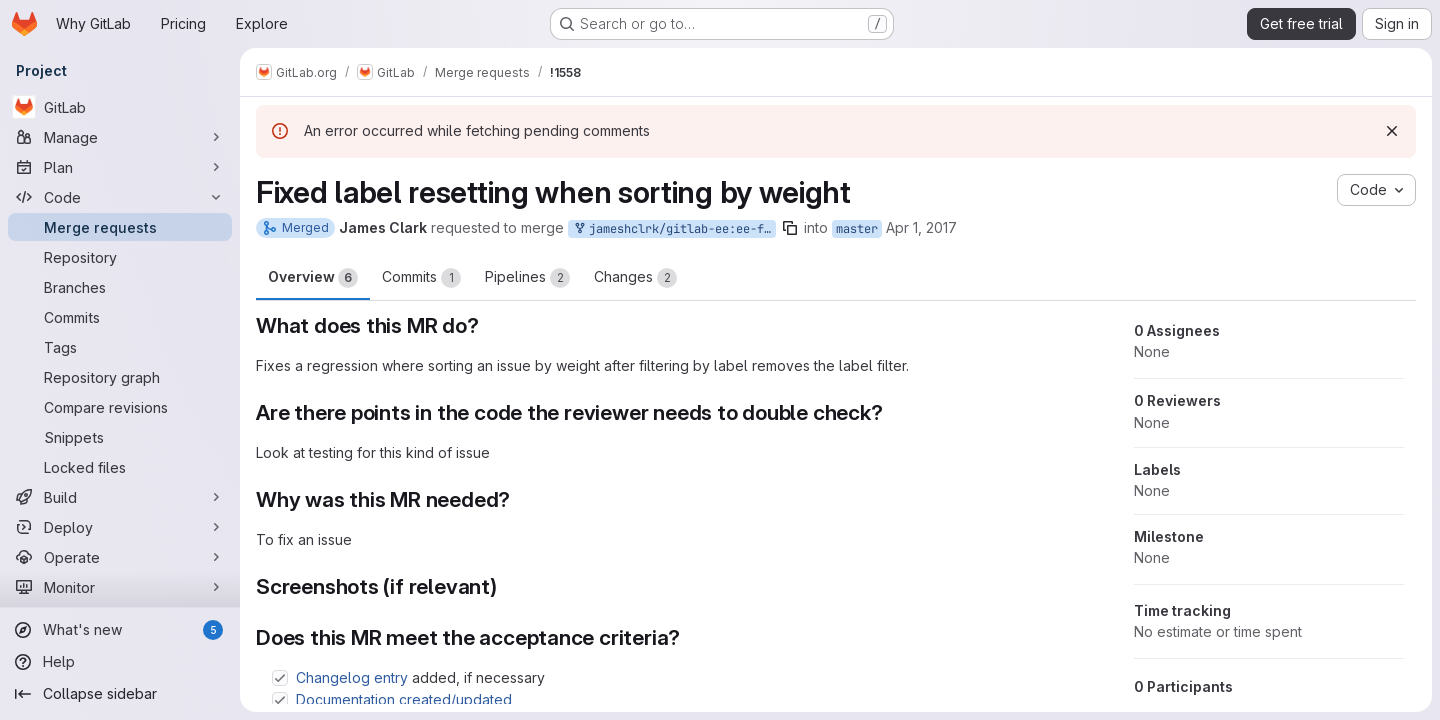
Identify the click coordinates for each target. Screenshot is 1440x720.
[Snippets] (120, 437)
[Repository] (120, 257)
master (857, 229)
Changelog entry (352, 677)
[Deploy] (120, 527)
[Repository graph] (120, 377)
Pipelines (527, 278)
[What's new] (120, 630)
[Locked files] (120, 467)
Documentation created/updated (404, 699)
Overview (313, 278)
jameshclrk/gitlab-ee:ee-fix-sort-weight (674, 229)
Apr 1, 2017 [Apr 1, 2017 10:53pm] (921, 227)
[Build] (120, 497)
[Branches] (120, 287)
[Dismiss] (1392, 131)
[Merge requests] (120, 227)
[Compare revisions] (120, 407)
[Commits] (120, 317)
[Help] (120, 662)
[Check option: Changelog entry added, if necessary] (280, 678)
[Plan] (120, 167)
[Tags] (120, 347)
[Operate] (120, 557)
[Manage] (120, 137)
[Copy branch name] (790, 228)
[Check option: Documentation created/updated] (280, 700)
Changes (635, 278)
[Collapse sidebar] (120, 694)
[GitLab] (120, 107)
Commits (421, 278)
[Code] (120, 197)
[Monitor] (120, 587)
